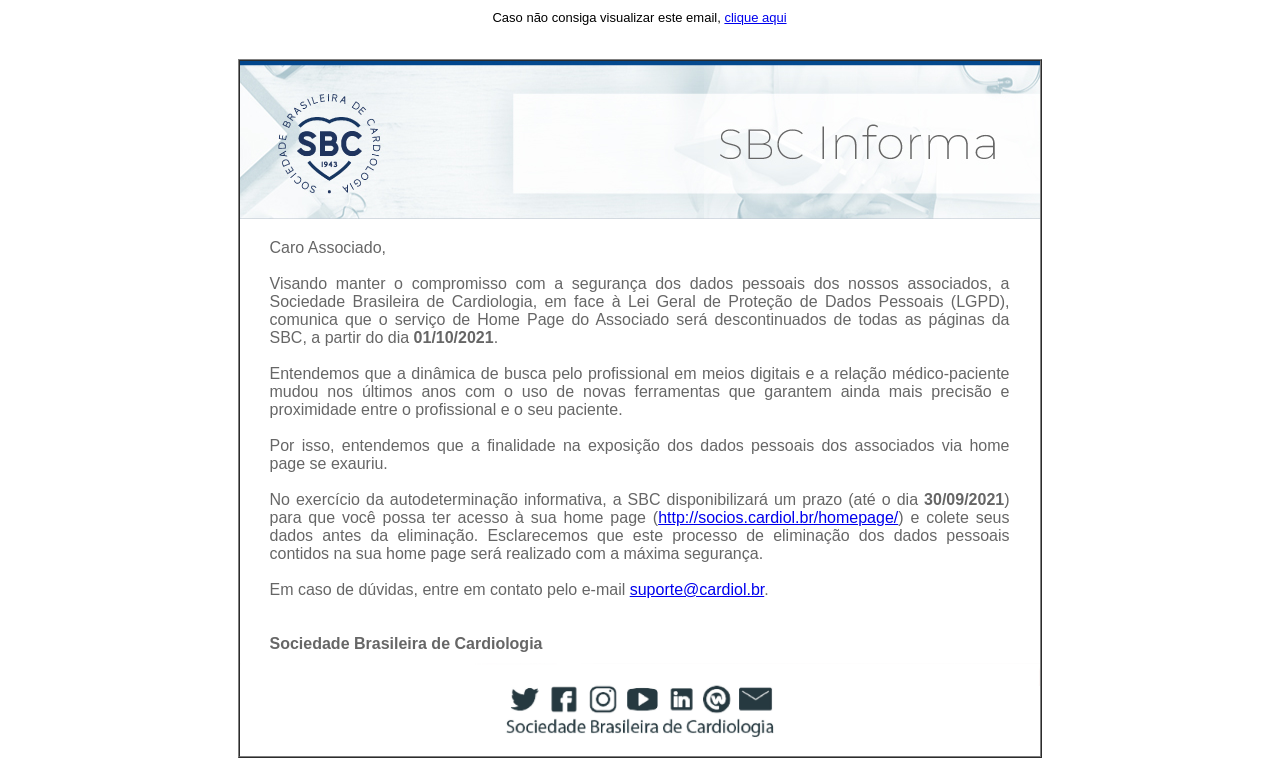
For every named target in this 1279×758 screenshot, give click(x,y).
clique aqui (755, 17)
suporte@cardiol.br (697, 589)
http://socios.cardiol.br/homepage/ (778, 517)
